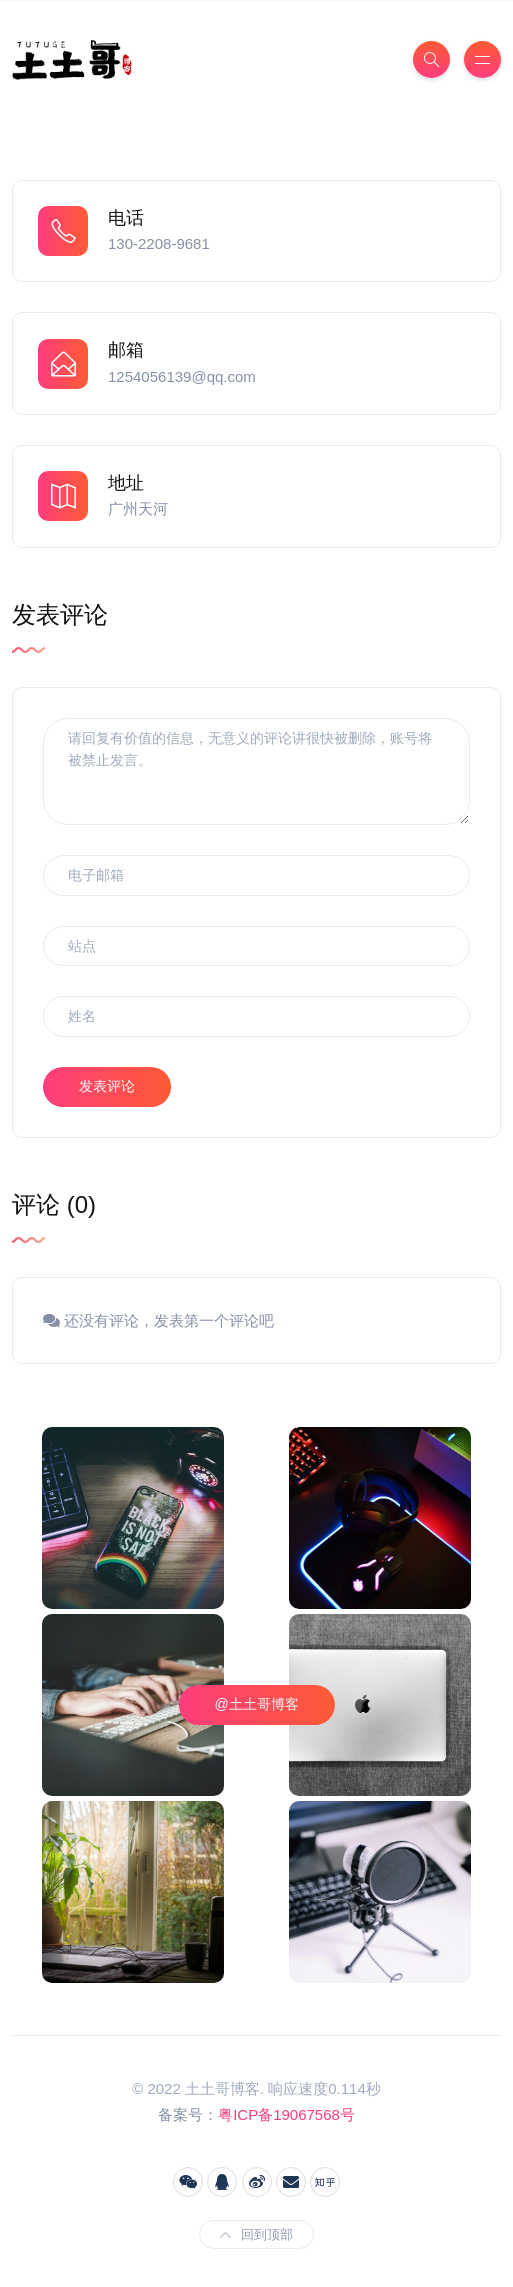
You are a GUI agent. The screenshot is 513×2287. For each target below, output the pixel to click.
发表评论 (107, 1086)
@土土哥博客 (256, 1704)
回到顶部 (256, 2234)
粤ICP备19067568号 (286, 2114)
